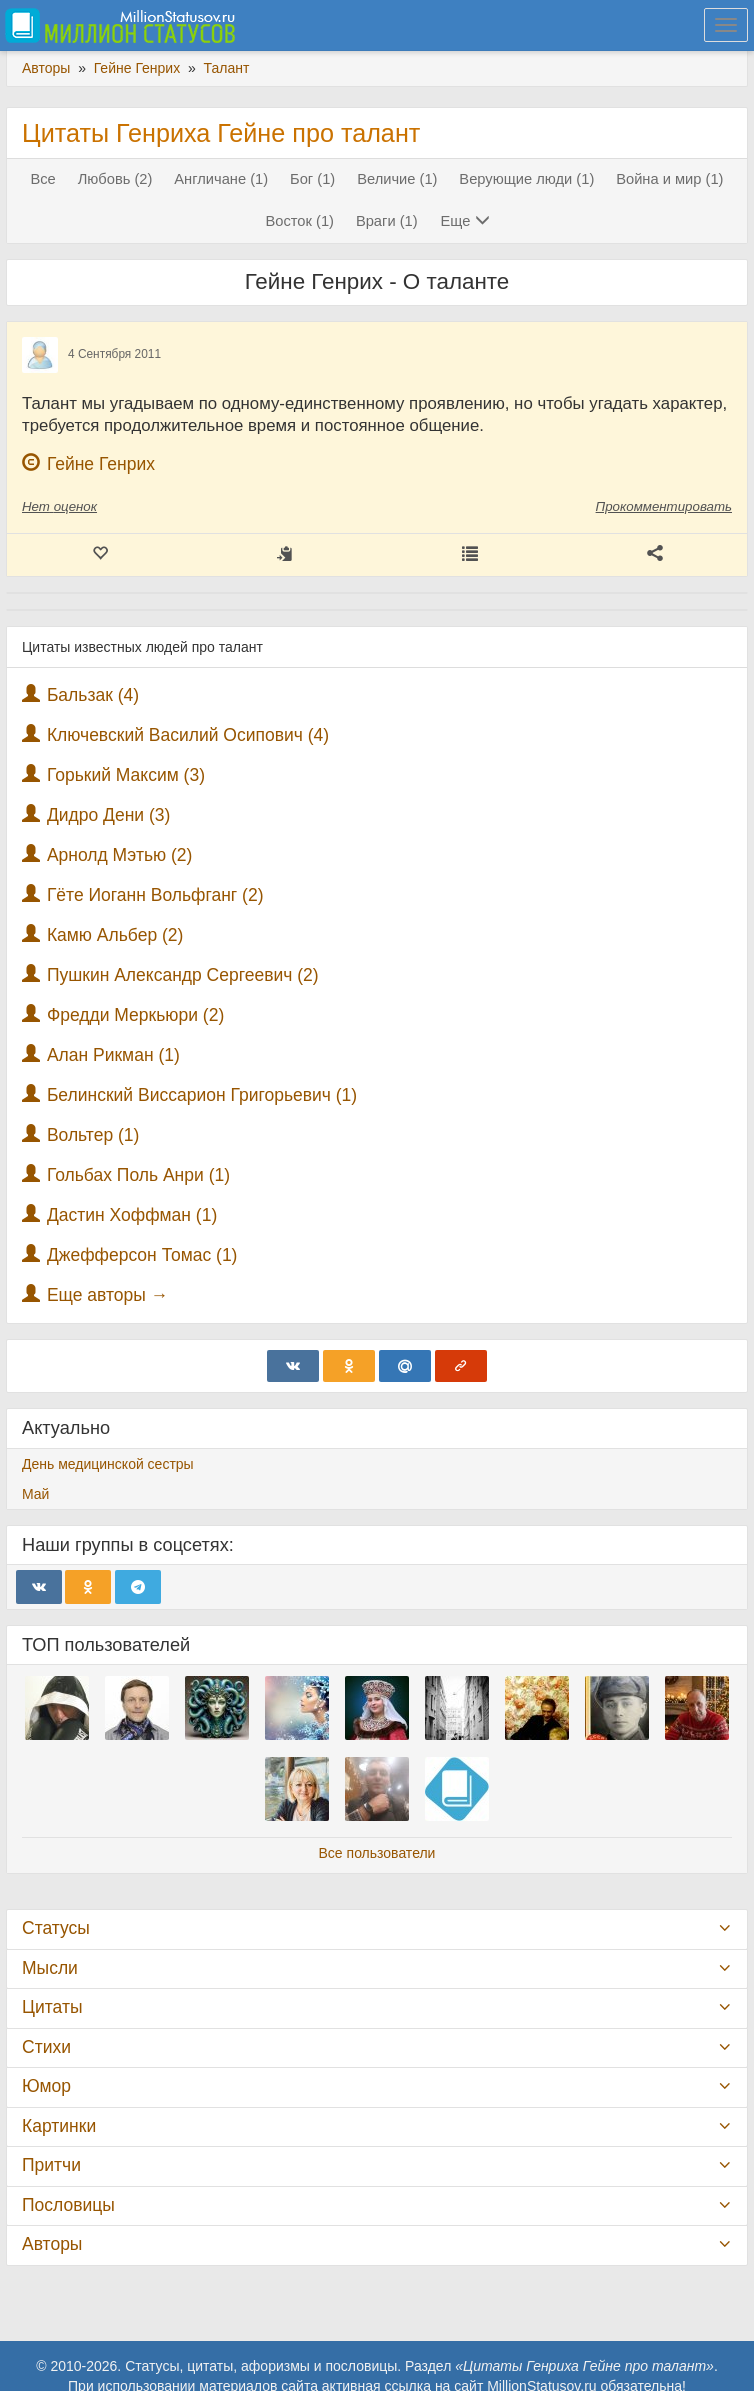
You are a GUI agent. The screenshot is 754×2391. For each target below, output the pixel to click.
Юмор (46, 2086)
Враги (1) (387, 221)
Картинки (59, 2126)
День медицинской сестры (108, 1464)
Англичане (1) (221, 179)
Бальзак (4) (93, 695)
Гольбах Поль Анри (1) (138, 1175)
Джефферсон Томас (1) (142, 1255)
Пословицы (68, 2205)
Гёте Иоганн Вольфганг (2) (155, 895)
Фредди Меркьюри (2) (135, 1015)
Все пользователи (377, 1853)
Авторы (52, 2244)
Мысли (50, 1968)
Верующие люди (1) (526, 179)
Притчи (51, 2165)
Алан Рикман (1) (113, 1055)
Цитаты (52, 2007)
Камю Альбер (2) (115, 935)
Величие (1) (397, 179)
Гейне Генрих (101, 464)
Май (35, 1494)
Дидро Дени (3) (108, 815)
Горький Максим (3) (126, 775)
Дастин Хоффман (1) (132, 1215)
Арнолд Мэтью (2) (120, 855)
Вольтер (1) (93, 1135)
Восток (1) (300, 221)
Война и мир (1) (669, 179)
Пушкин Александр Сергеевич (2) (183, 975)
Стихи (46, 2047)
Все (42, 179)
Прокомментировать (664, 506)
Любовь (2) (115, 179)
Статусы (56, 1928)
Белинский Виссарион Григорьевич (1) (202, 1095)
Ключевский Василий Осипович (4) (188, 735)
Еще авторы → (107, 1295)
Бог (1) (312, 179)
